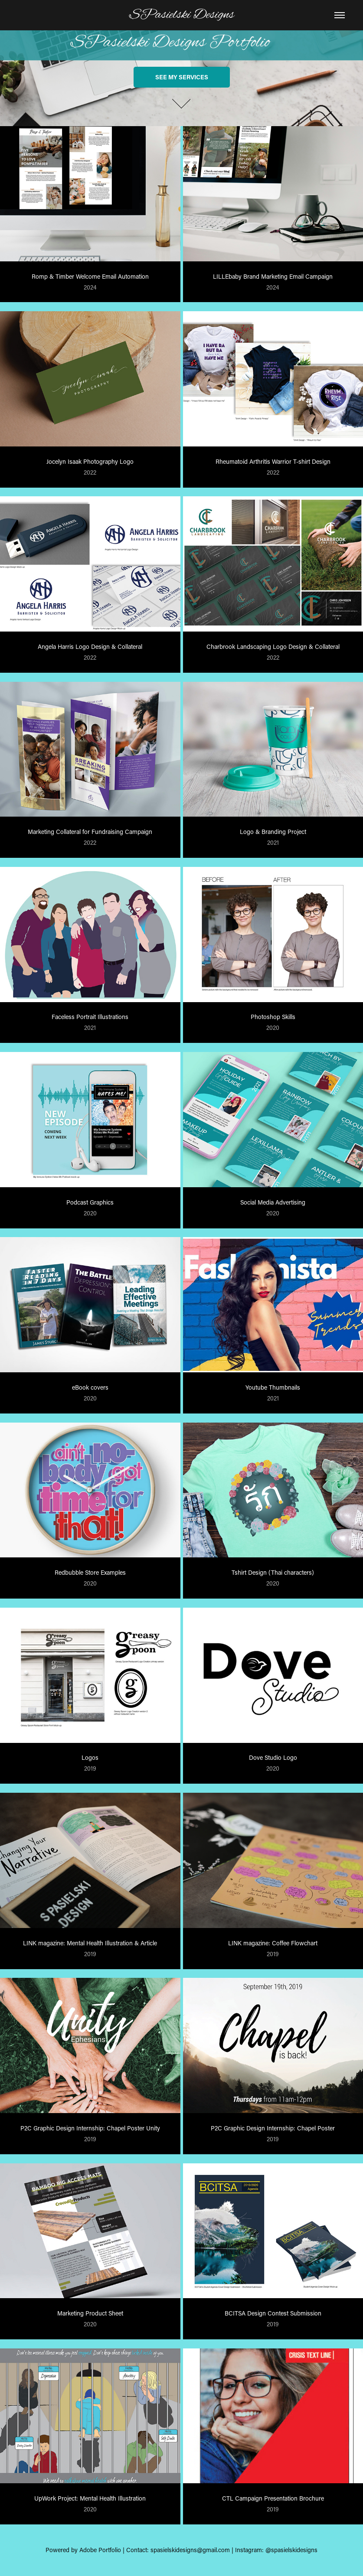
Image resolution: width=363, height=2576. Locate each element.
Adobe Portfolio (100, 2550)
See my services (181, 77)
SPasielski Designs (181, 15)
